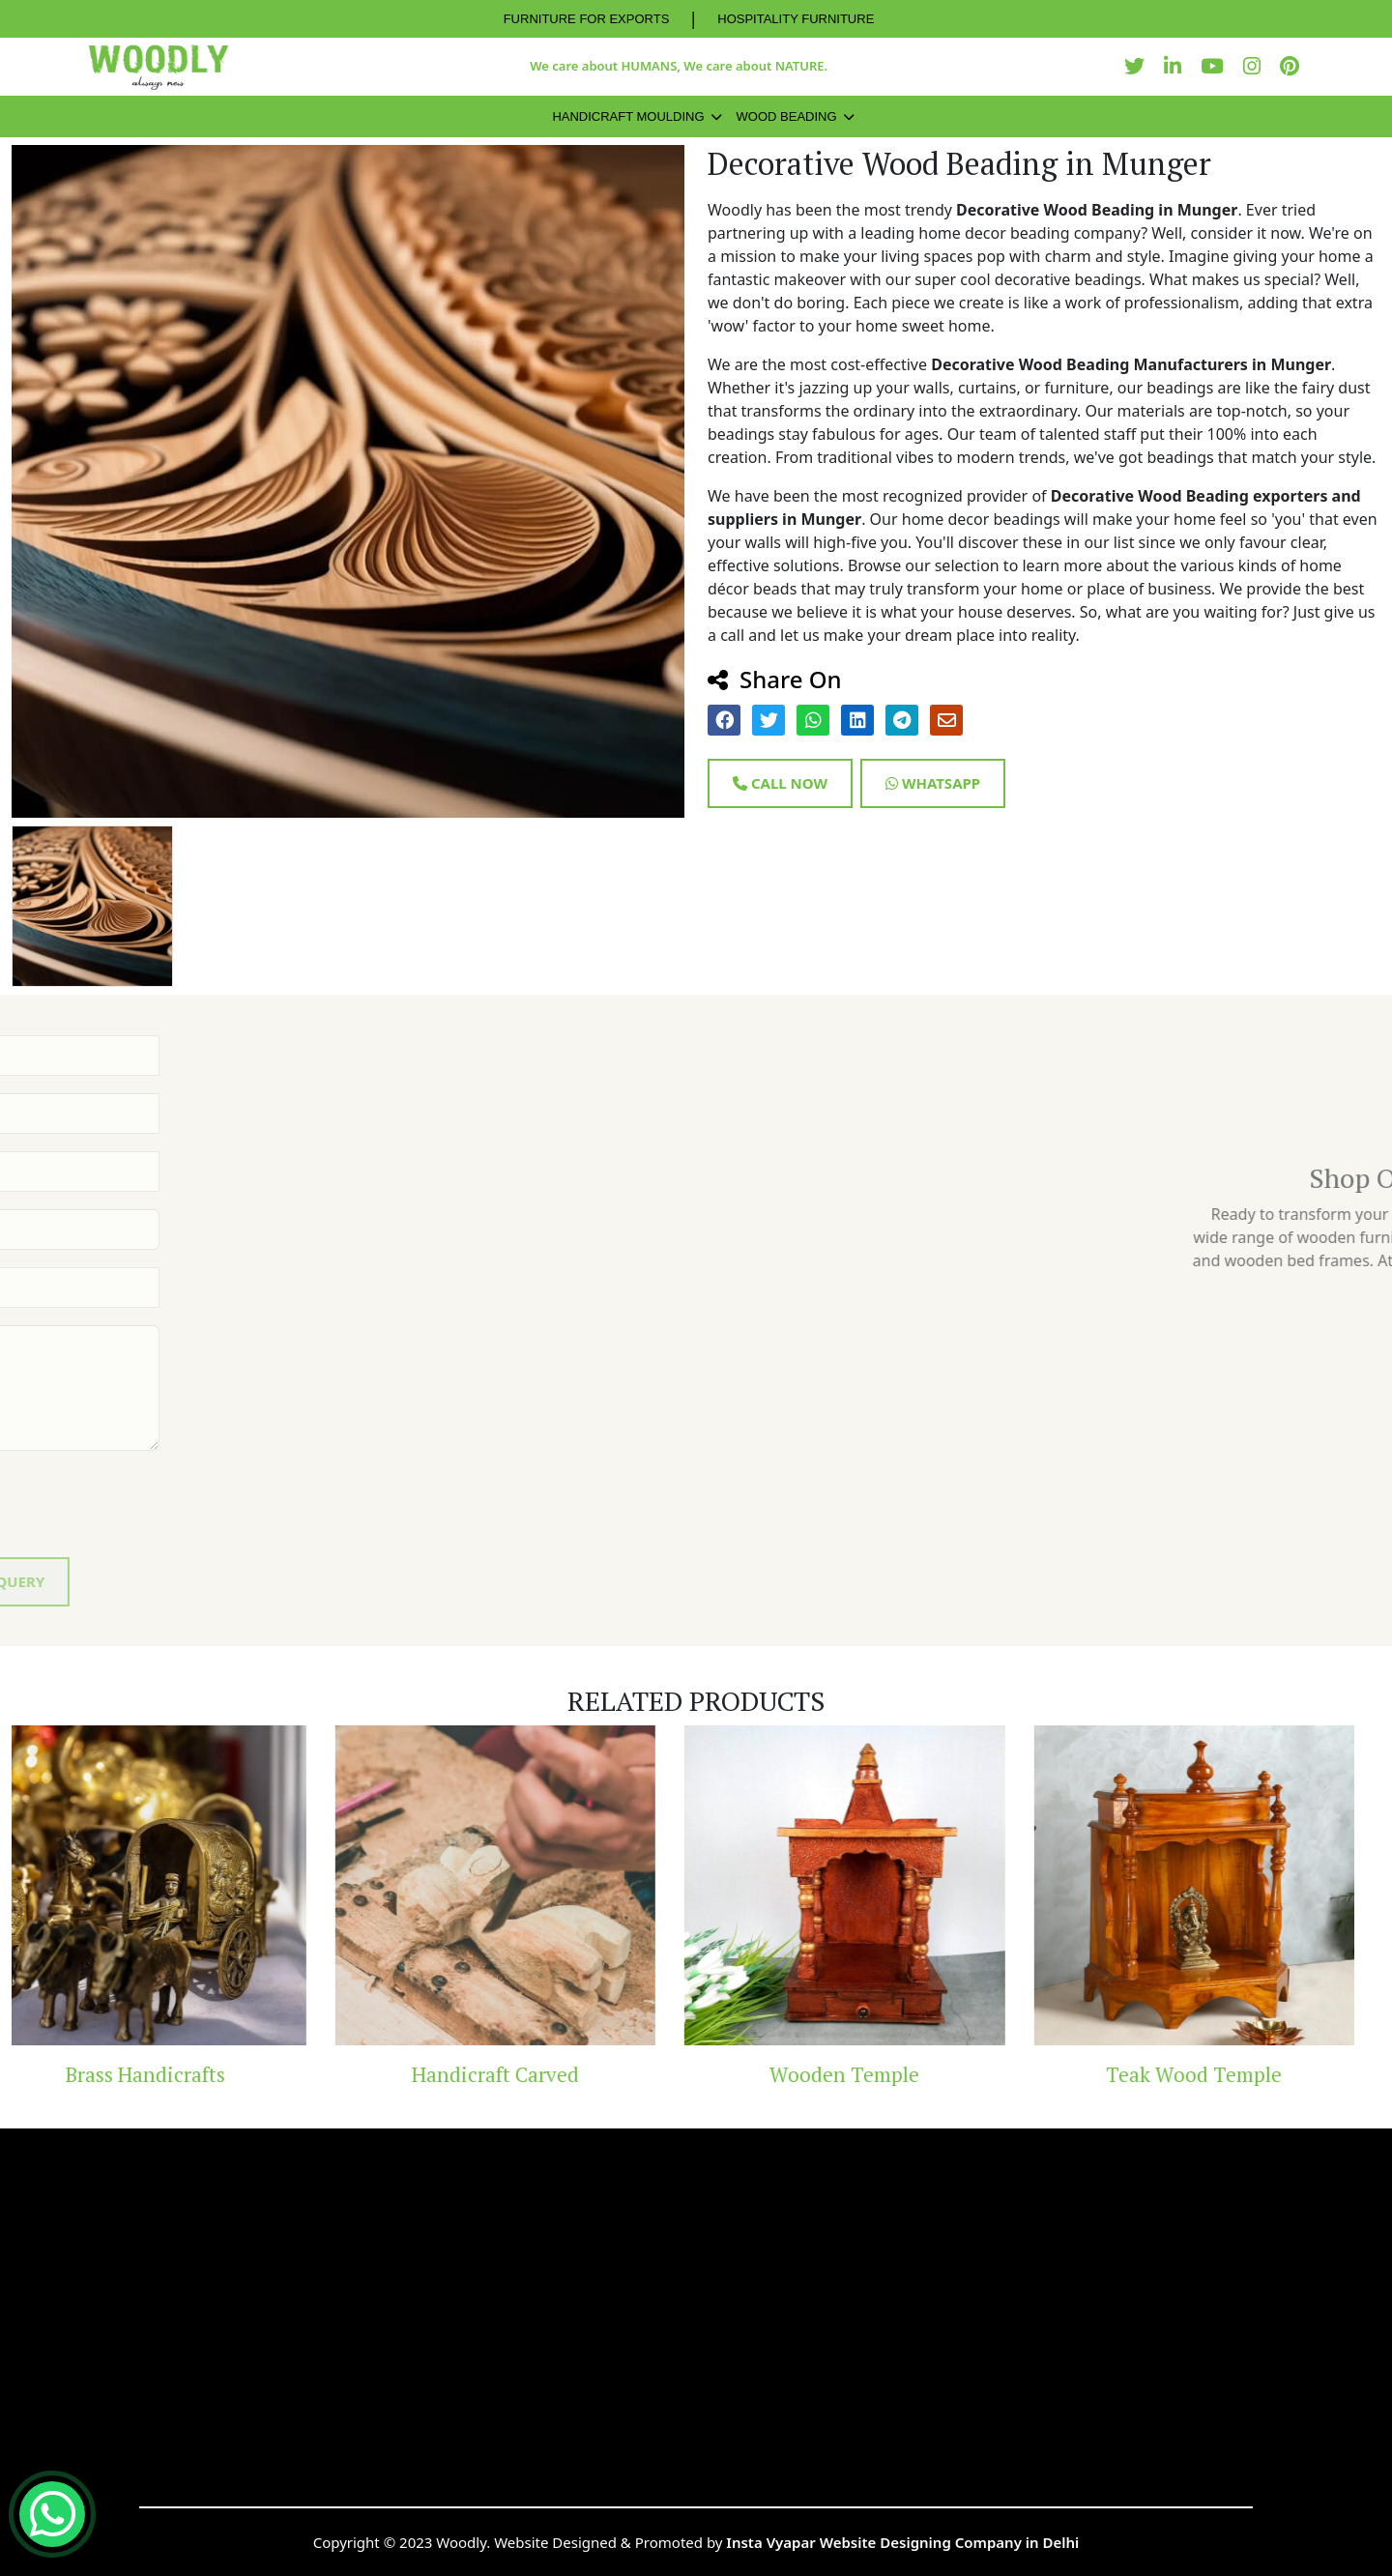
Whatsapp (932, 783)
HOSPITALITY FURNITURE (795, 19)
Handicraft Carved (521, 2074)
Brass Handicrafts (171, 2074)
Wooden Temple (870, 2074)
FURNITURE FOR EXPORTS (587, 19)
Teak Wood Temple (1220, 2074)
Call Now (780, 783)
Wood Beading (787, 116)
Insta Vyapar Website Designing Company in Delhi (902, 2542)
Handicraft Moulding (628, 116)
